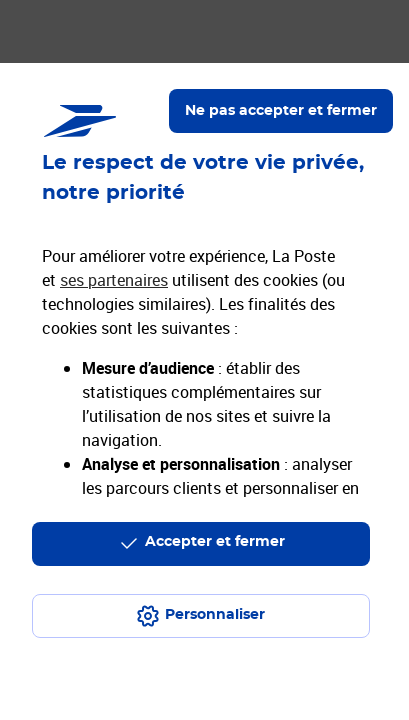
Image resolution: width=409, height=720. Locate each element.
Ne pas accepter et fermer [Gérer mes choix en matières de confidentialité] (281, 111)
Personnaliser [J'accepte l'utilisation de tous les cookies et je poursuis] (215, 615)
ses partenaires (114, 280)
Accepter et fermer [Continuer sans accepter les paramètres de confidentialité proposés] (215, 542)
